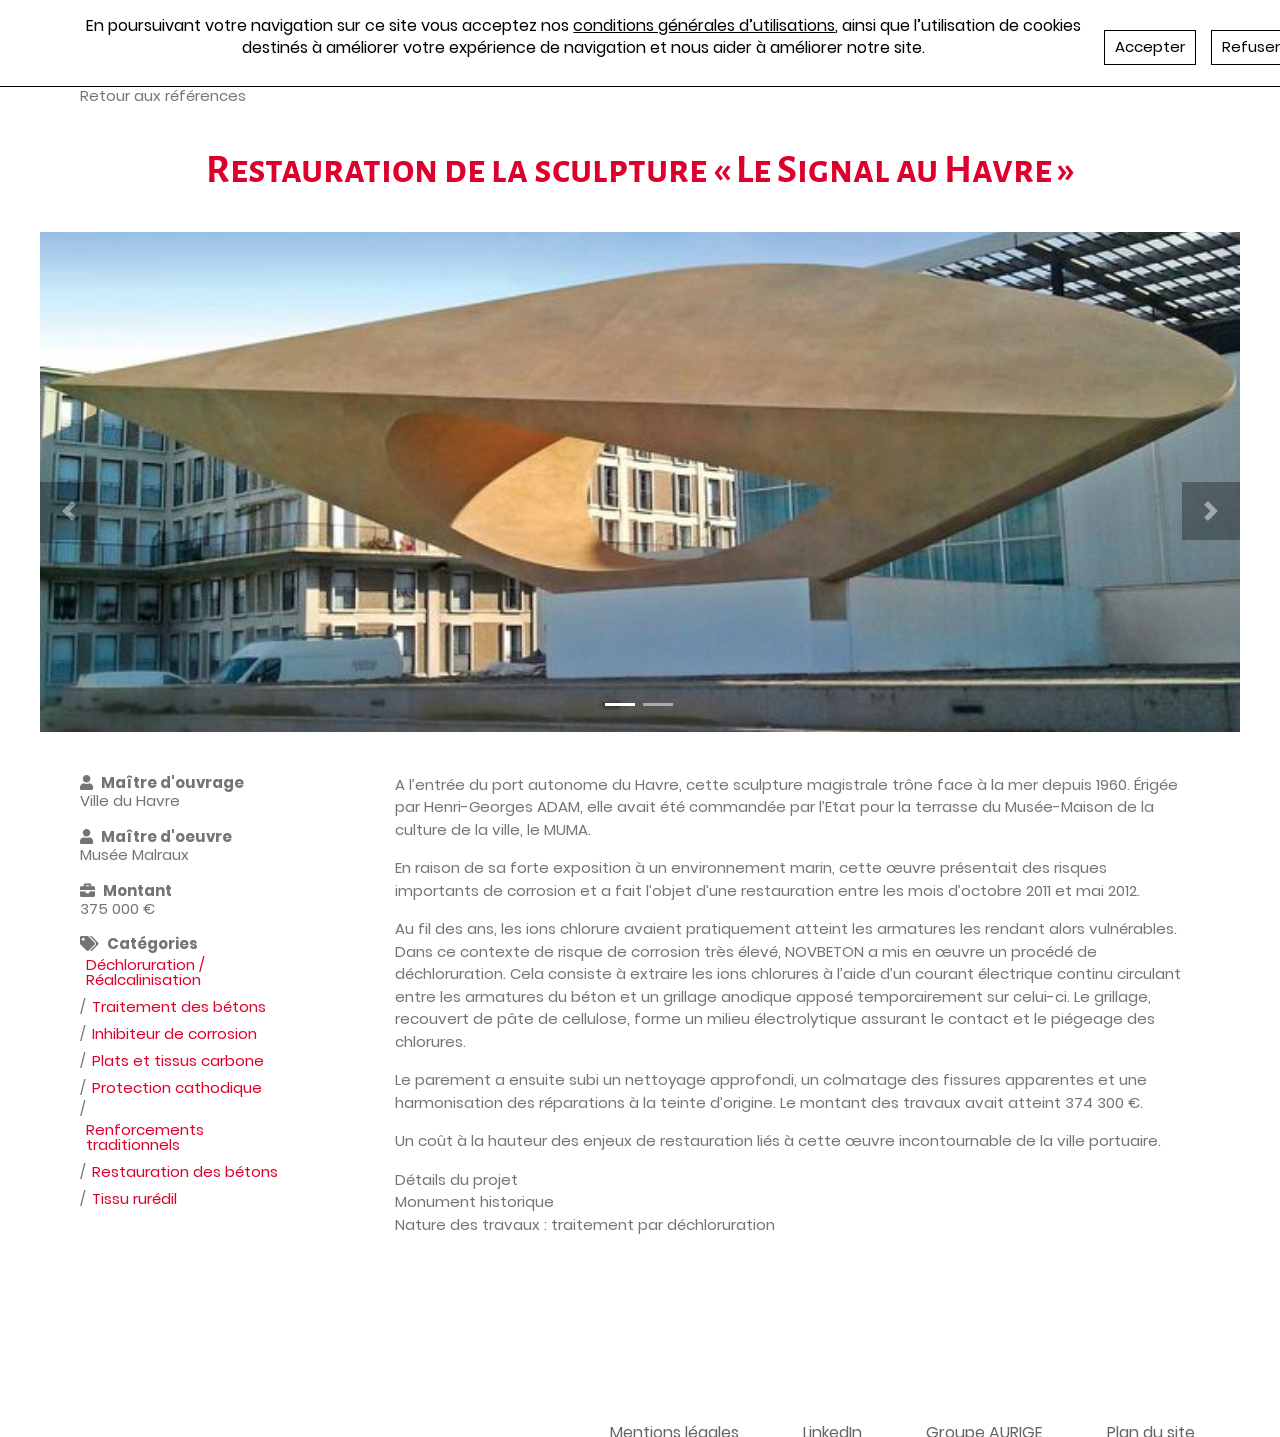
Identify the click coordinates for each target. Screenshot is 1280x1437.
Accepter (1150, 46)
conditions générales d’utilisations (704, 25)
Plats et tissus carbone (178, 1060)
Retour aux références (163, 95)
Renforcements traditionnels (145, 1137)
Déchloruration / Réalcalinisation (145, 972)
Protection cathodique (177, 1087)
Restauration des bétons (185, 1171)
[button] (69, 511)
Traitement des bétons (179, 1006)
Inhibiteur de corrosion (174, 1033)
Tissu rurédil (134, 1198)
